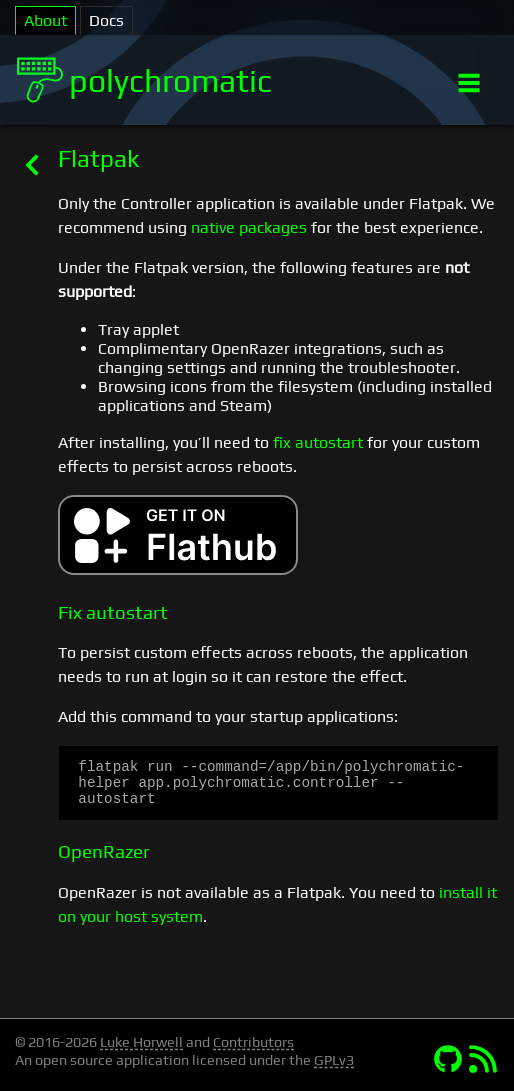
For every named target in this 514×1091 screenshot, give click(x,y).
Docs (106, 20)
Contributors (253, 1042)
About (45, 20)
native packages (249, 227)
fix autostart (318, 442)
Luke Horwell (141, 1042)
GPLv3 (334, 1060)
